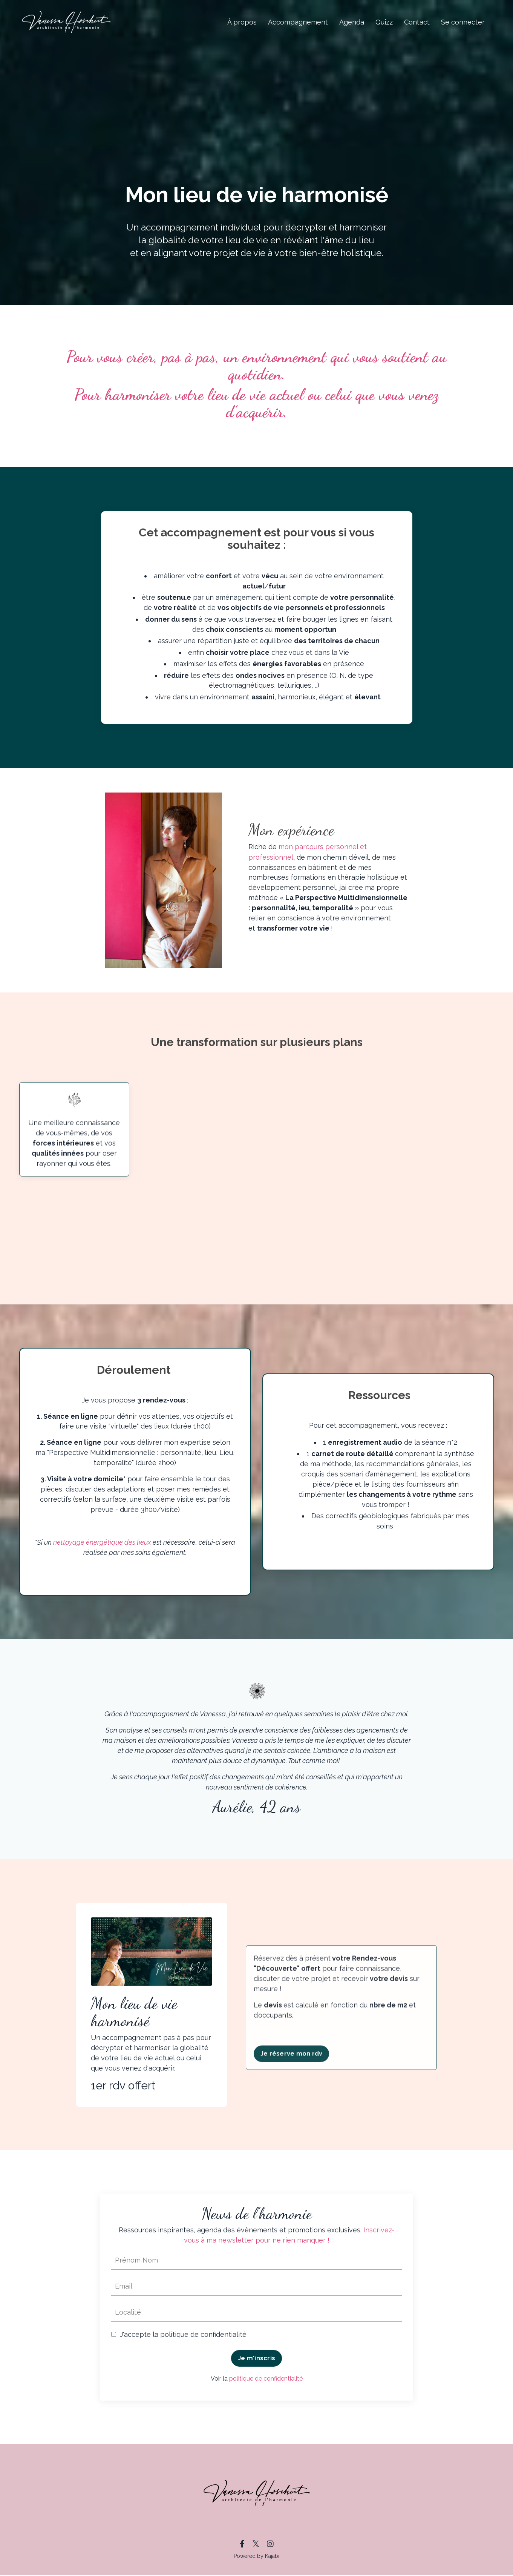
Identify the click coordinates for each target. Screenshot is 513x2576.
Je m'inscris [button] (256, 2358)
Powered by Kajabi (256, 2557)
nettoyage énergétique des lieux (110, 1543)
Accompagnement (298, 22)
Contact (417, 22)
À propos (242, 22)
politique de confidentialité (266, 2379)
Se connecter (463, 22)
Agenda (351, 22)
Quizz (384, 22)
